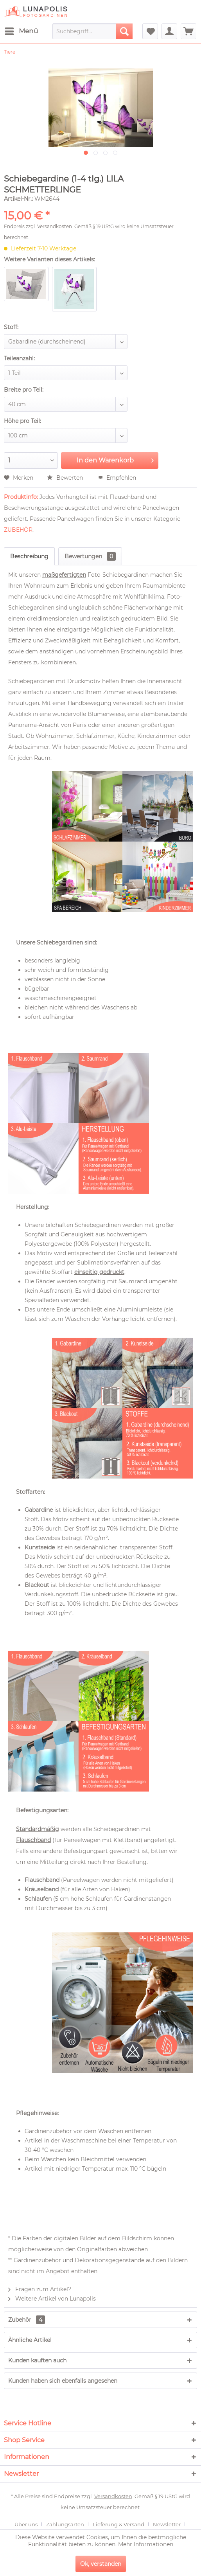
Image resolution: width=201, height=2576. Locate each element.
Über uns (26, 2524)
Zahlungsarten (65, 2524)
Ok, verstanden (100, 2563)
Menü (21, 30)
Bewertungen (90, 556)
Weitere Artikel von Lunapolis (52, 2298)
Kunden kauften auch (37, 2360)
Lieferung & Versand (118, 2524)
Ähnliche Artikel (30, 2340)
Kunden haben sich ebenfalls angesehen (62, 2380)
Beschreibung (29, 556)
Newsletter (167, 2524)
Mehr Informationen (145, 2544)
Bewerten (65, 477)
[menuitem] (21, 31)
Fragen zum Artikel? (39, 2289)
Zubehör (26, 2319)
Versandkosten (54, 226)
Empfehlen (117, 477)
